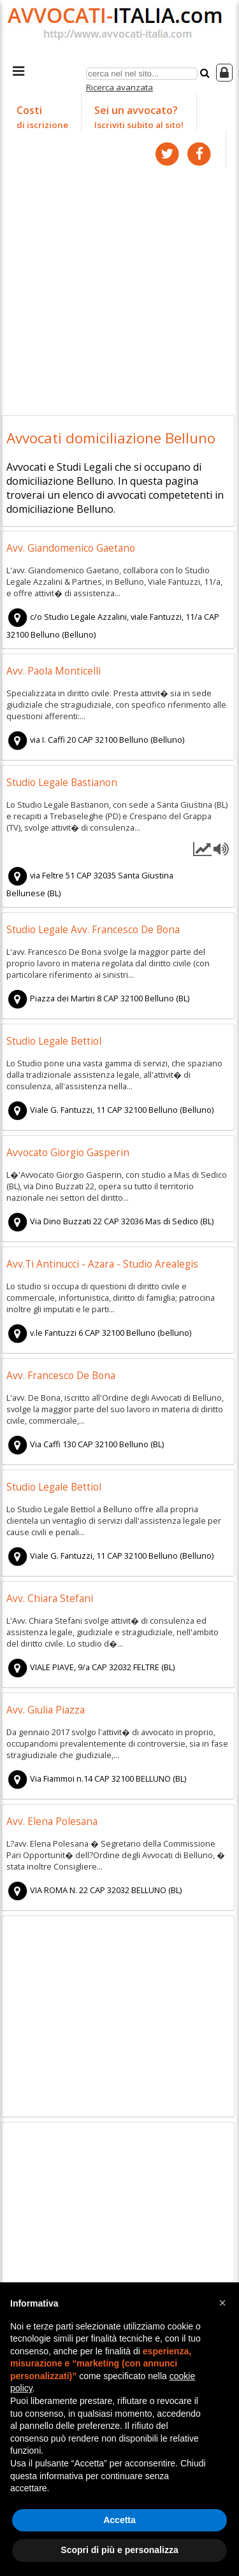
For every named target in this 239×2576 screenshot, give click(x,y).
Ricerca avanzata (119, 87)
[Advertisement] (119, 287)
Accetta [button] (119, 2520)
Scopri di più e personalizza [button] (119, 2550)
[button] (222, 2303)
